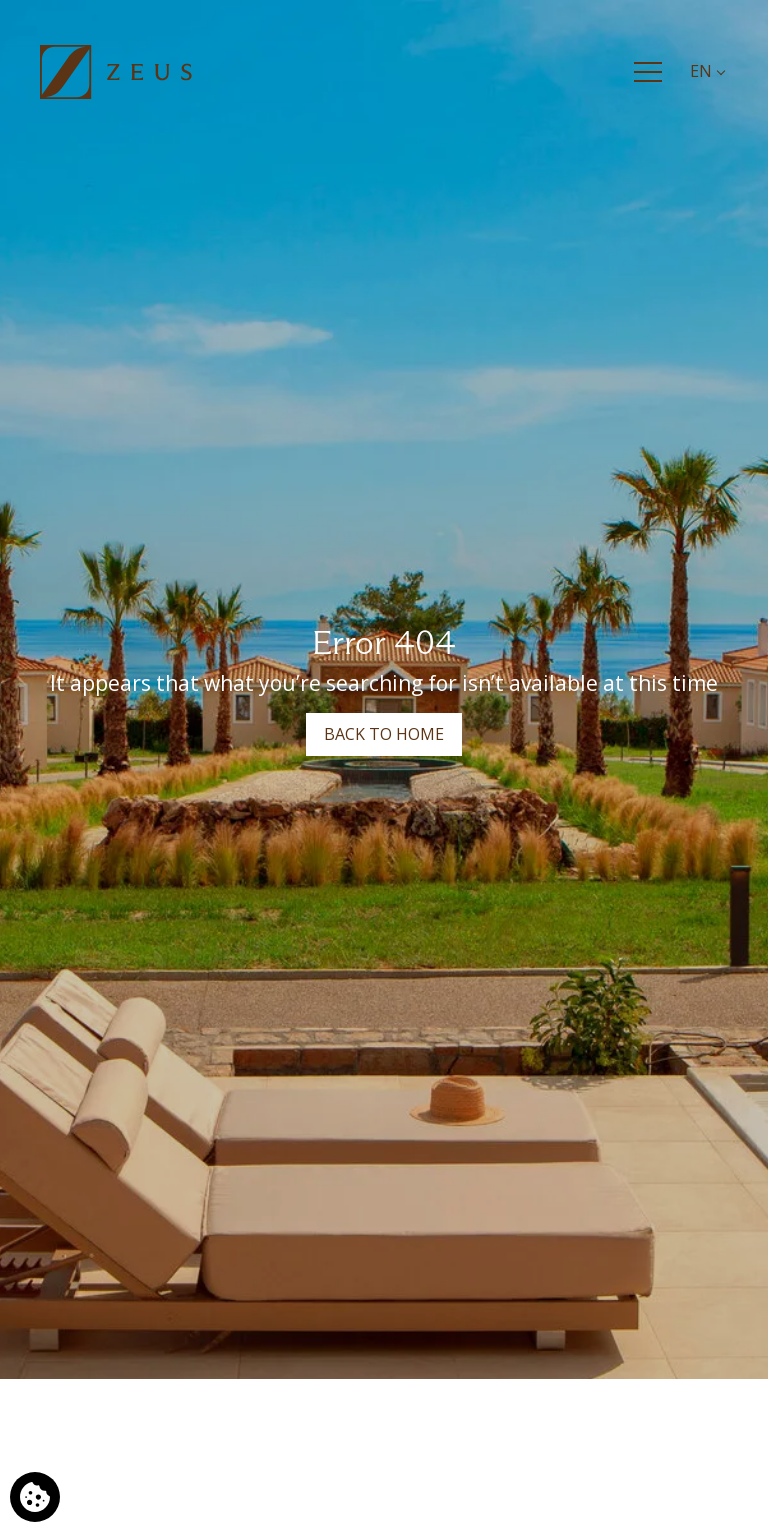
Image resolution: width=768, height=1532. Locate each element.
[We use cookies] (35, 1497)
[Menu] (648, 72)
